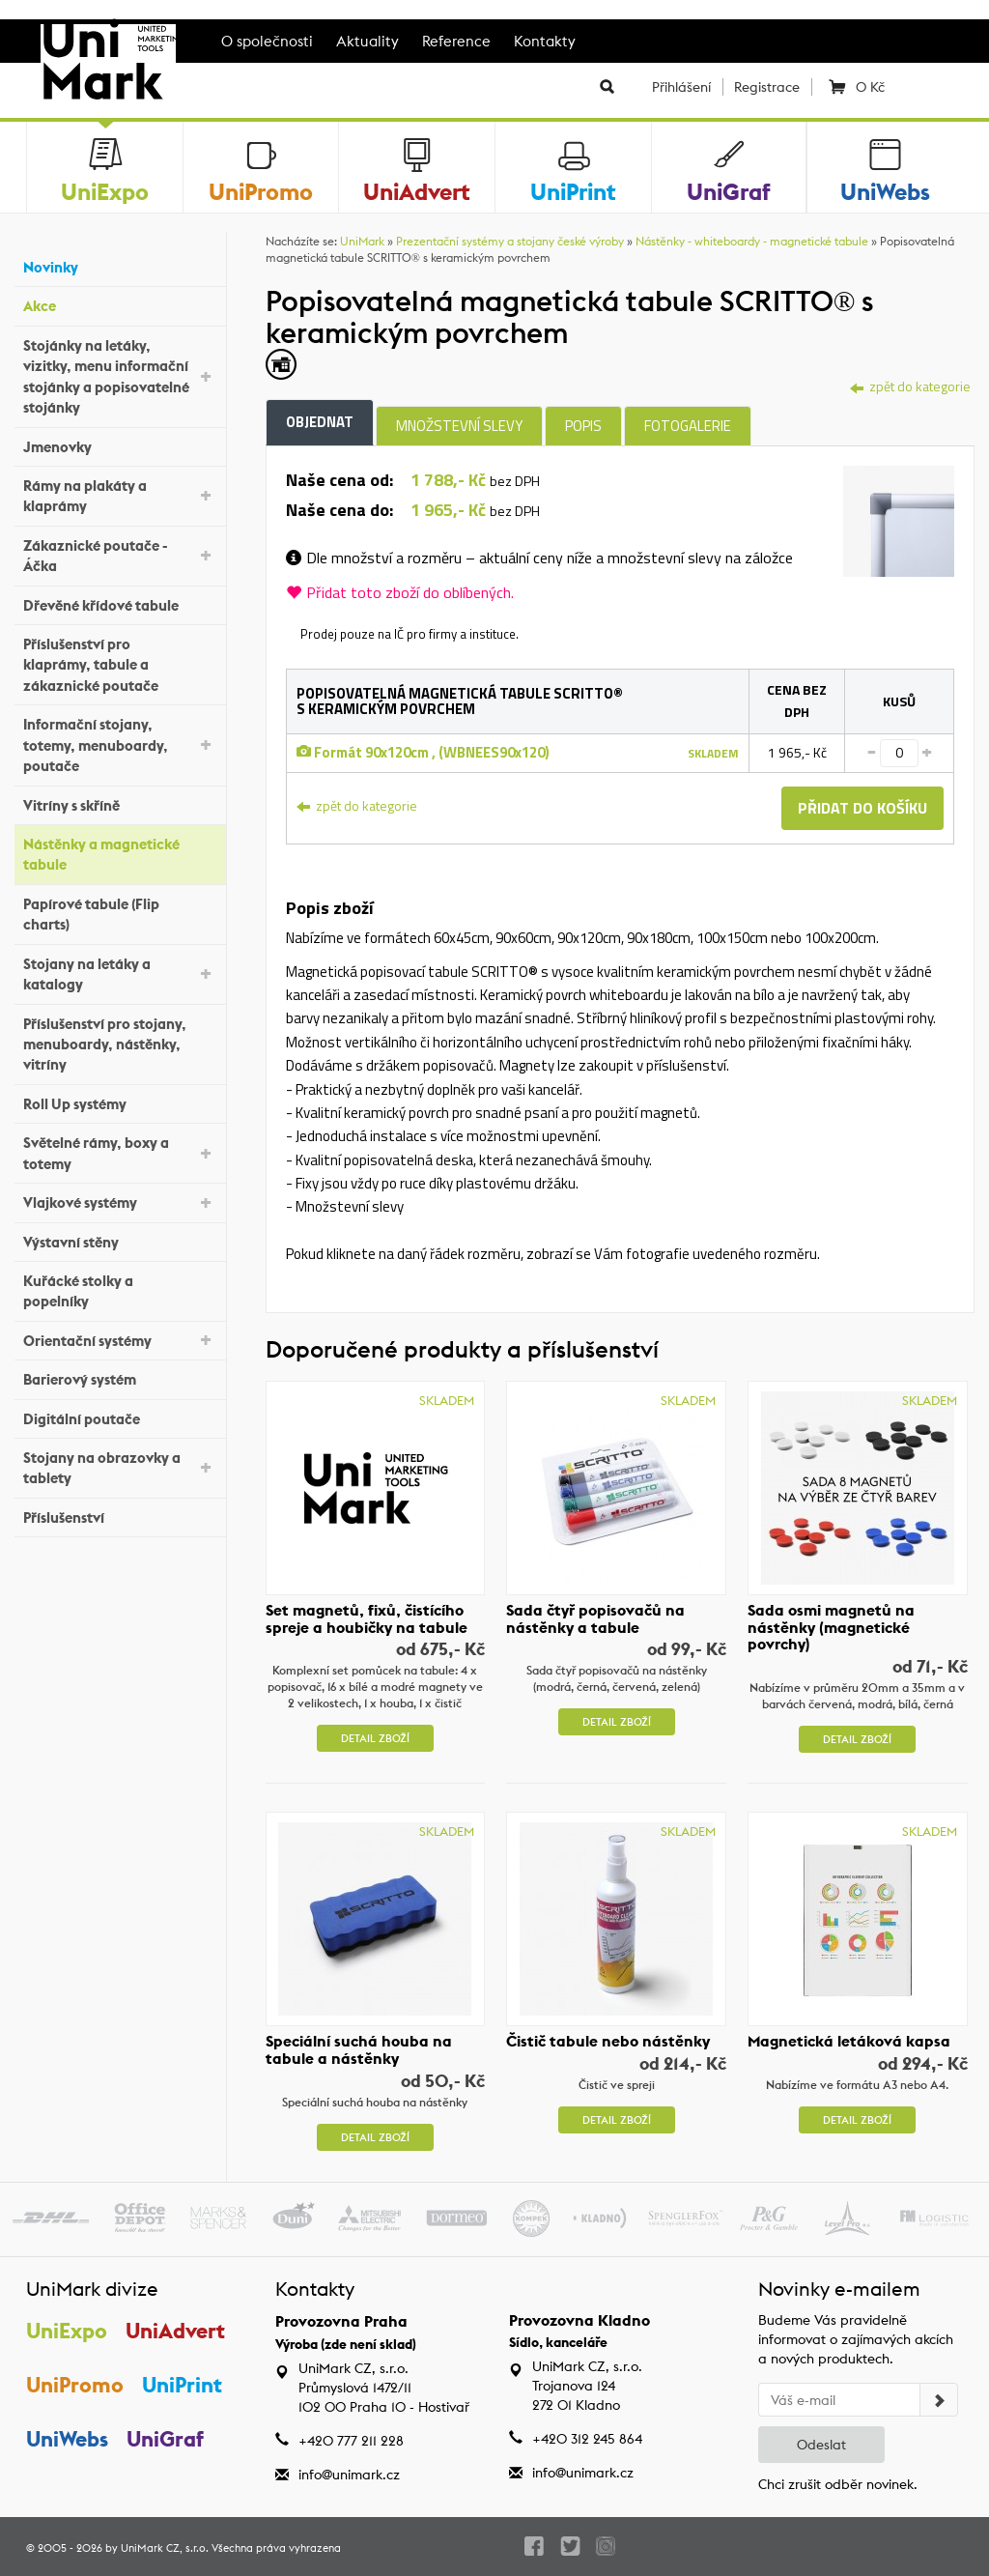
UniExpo (66, 2330)
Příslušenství (119, 1515)
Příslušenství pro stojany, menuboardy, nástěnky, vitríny (119, 1044)
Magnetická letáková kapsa (849, 2041)
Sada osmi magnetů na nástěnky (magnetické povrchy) (831, 1626)
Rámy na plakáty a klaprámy (119, 495)
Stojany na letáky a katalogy (119, 974)
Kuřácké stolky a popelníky (119, 1291)
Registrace (767, 87)
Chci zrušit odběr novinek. (838, 2484)
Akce (119, 304)
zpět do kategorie (910, 386)
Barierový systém (119, 1377)
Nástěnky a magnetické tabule (119, 854)
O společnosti (267, 41)
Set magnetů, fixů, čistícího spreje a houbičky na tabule (366, 1618)
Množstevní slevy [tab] (459, 426)
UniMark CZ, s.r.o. (165, 2548)
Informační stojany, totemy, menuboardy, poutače (119, 745)
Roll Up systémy (119, 1102)
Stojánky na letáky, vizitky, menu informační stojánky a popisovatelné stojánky (119, 376)
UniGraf (165, 2439)
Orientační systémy (119, 1339)
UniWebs (67, 2439)
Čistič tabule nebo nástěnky (608, 2041)
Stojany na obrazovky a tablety (119, 1467)
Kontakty (545, 41)
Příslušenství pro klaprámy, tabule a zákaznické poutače (119, 665)
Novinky (119, 265)
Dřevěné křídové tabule (119, 602)
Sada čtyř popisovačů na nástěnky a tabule (595, 1618)
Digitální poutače (119, 1416)
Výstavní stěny (119, 1239)
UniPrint (182, 2385)
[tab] (898, 518)
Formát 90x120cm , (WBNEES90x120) (423, 752)
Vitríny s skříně (119, 802)
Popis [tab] (583, 426)
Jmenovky (119, 444)
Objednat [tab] (319, 422)
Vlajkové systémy (119, 1201)
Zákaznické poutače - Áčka (119, 555)
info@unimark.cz (349, 2474)
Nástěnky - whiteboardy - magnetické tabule (752, 241)
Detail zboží (375, 1738)
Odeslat (821, 2444)
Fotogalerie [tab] (687, 426)
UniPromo (75, 2385)
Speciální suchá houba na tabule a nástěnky (359, 2050)
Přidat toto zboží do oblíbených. (400, 592)
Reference (456, 41)
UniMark (362, 241)
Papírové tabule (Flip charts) (119, 914)
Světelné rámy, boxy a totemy (119, 1152)
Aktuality (367, 41)
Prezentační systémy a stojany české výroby (510, 241)
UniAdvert (175, 2330)
